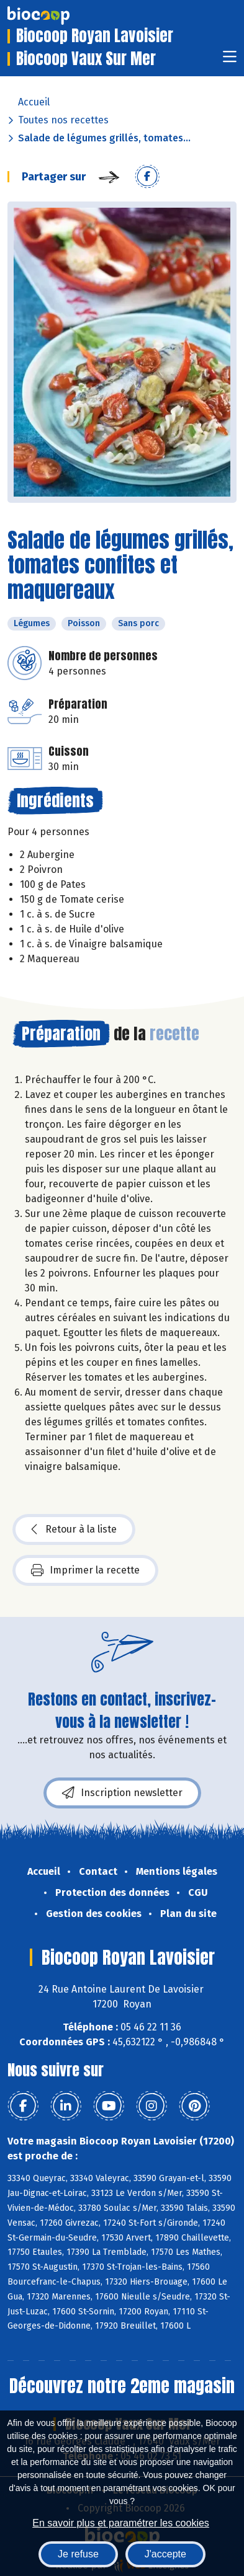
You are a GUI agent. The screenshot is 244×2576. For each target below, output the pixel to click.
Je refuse (78, 2554)
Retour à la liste (74, 1529)
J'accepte (165, 2554)
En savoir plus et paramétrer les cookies (120, 2523)
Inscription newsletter (122, 1793)
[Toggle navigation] (230, 60)
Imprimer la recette (85, 1570)
